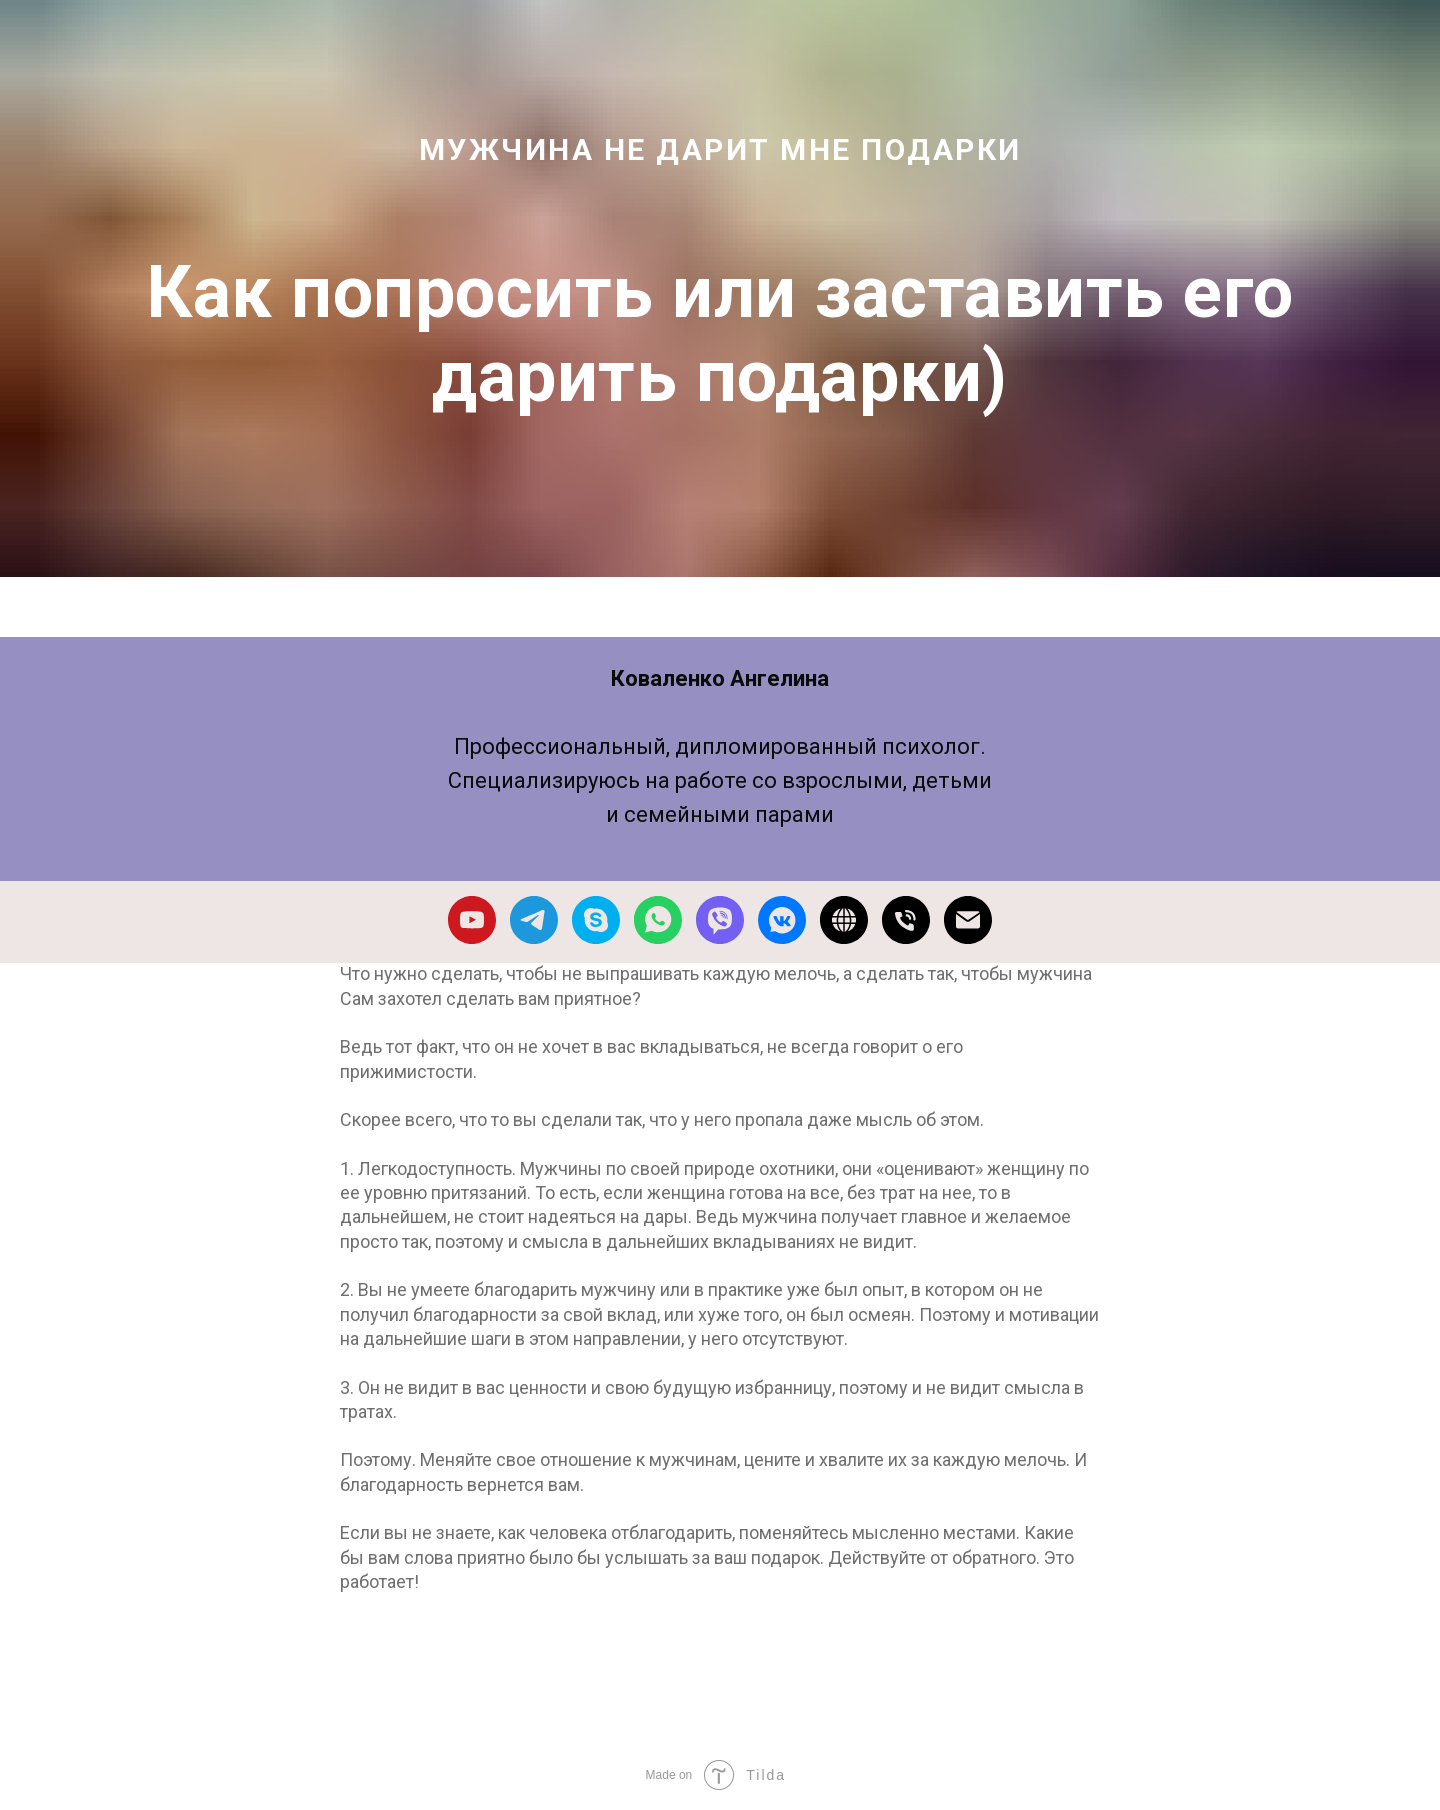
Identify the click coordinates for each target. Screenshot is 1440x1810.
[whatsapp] (658, 920)
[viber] (720, 920)
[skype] (596, 920)
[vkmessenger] (782, 920)
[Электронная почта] (968, 920)
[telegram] (534, 920)
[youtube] (472, 920)
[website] (844, 920)
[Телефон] (906, 920)
